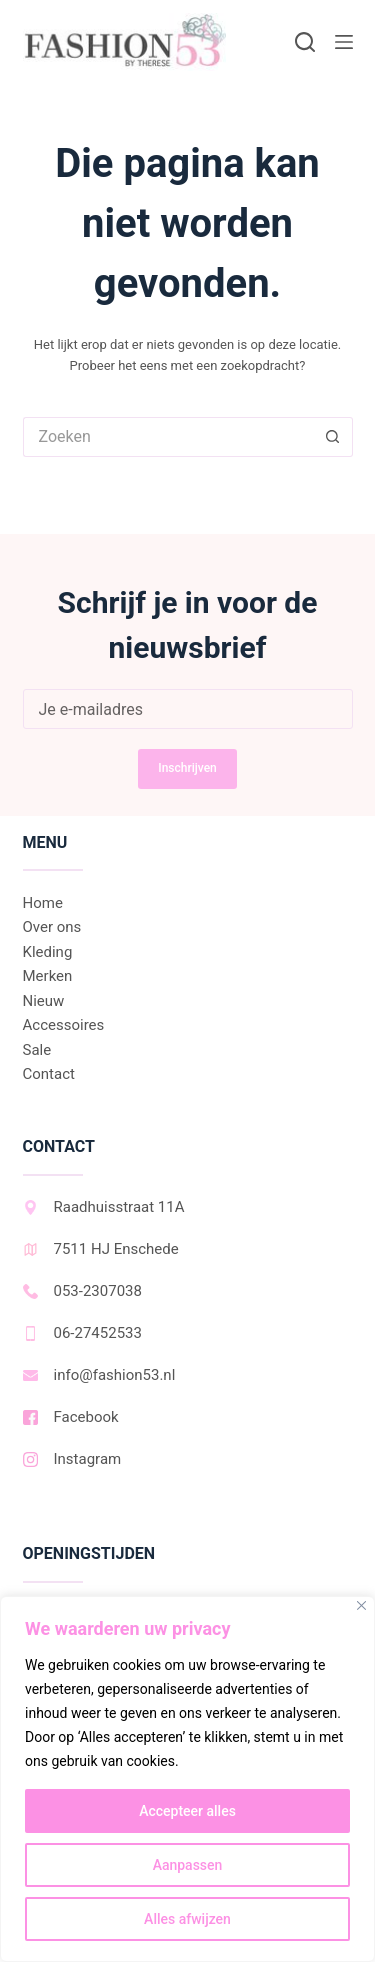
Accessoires (64, 1025)
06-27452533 (82, 1333)
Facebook (71, 1417)
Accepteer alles (187, 1811)
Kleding (48, 952)
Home (43, 903)
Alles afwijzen (187, 1919)
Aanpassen (188, 1865)
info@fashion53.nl (99, 1375)
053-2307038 (82, 1291)
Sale (37, 1050)
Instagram (72, 1459)
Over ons (52, 927)
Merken (48, 976)
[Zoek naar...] (168, 437)
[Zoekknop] (333, 437)
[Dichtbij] (361, 1605)
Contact (49, 1074)
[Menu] (344, 42)
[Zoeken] (305, 42)
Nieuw (44, 1001)
